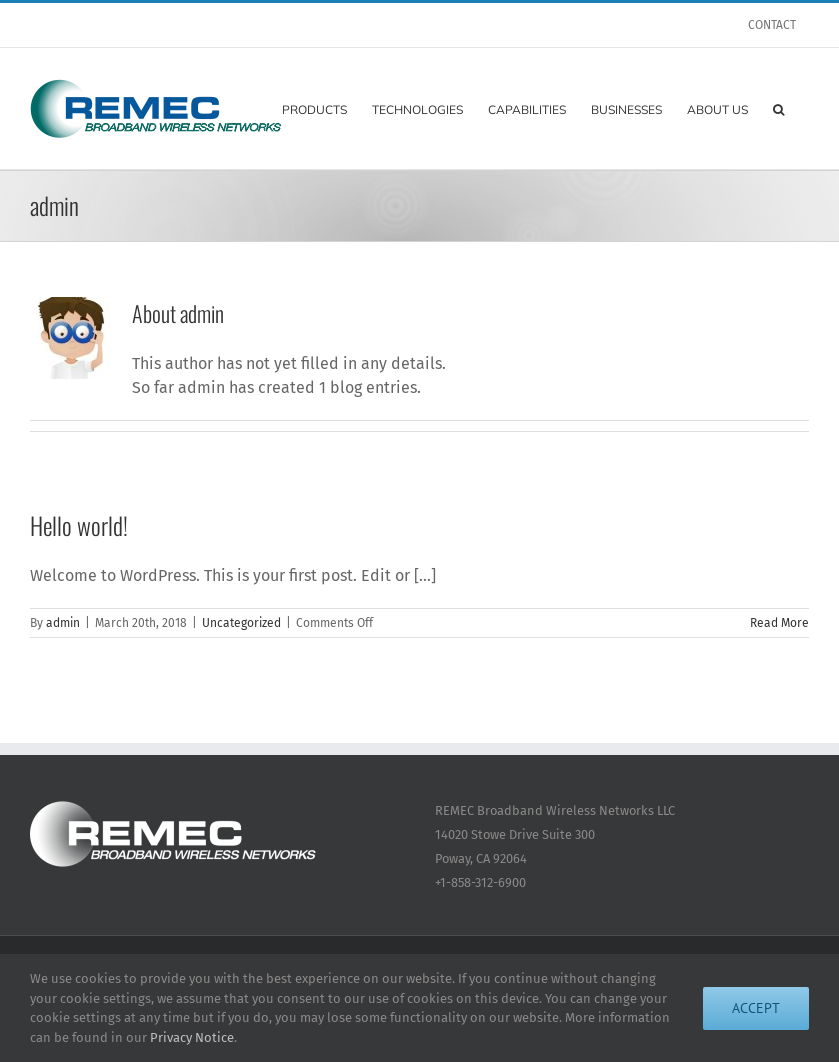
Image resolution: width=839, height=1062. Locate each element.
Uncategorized (241, 623)
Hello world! (79, 525)
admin (63, 623)
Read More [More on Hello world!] (779, 623)
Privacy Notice (192, 1037)
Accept (756, 1008)
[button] (778, 108)
